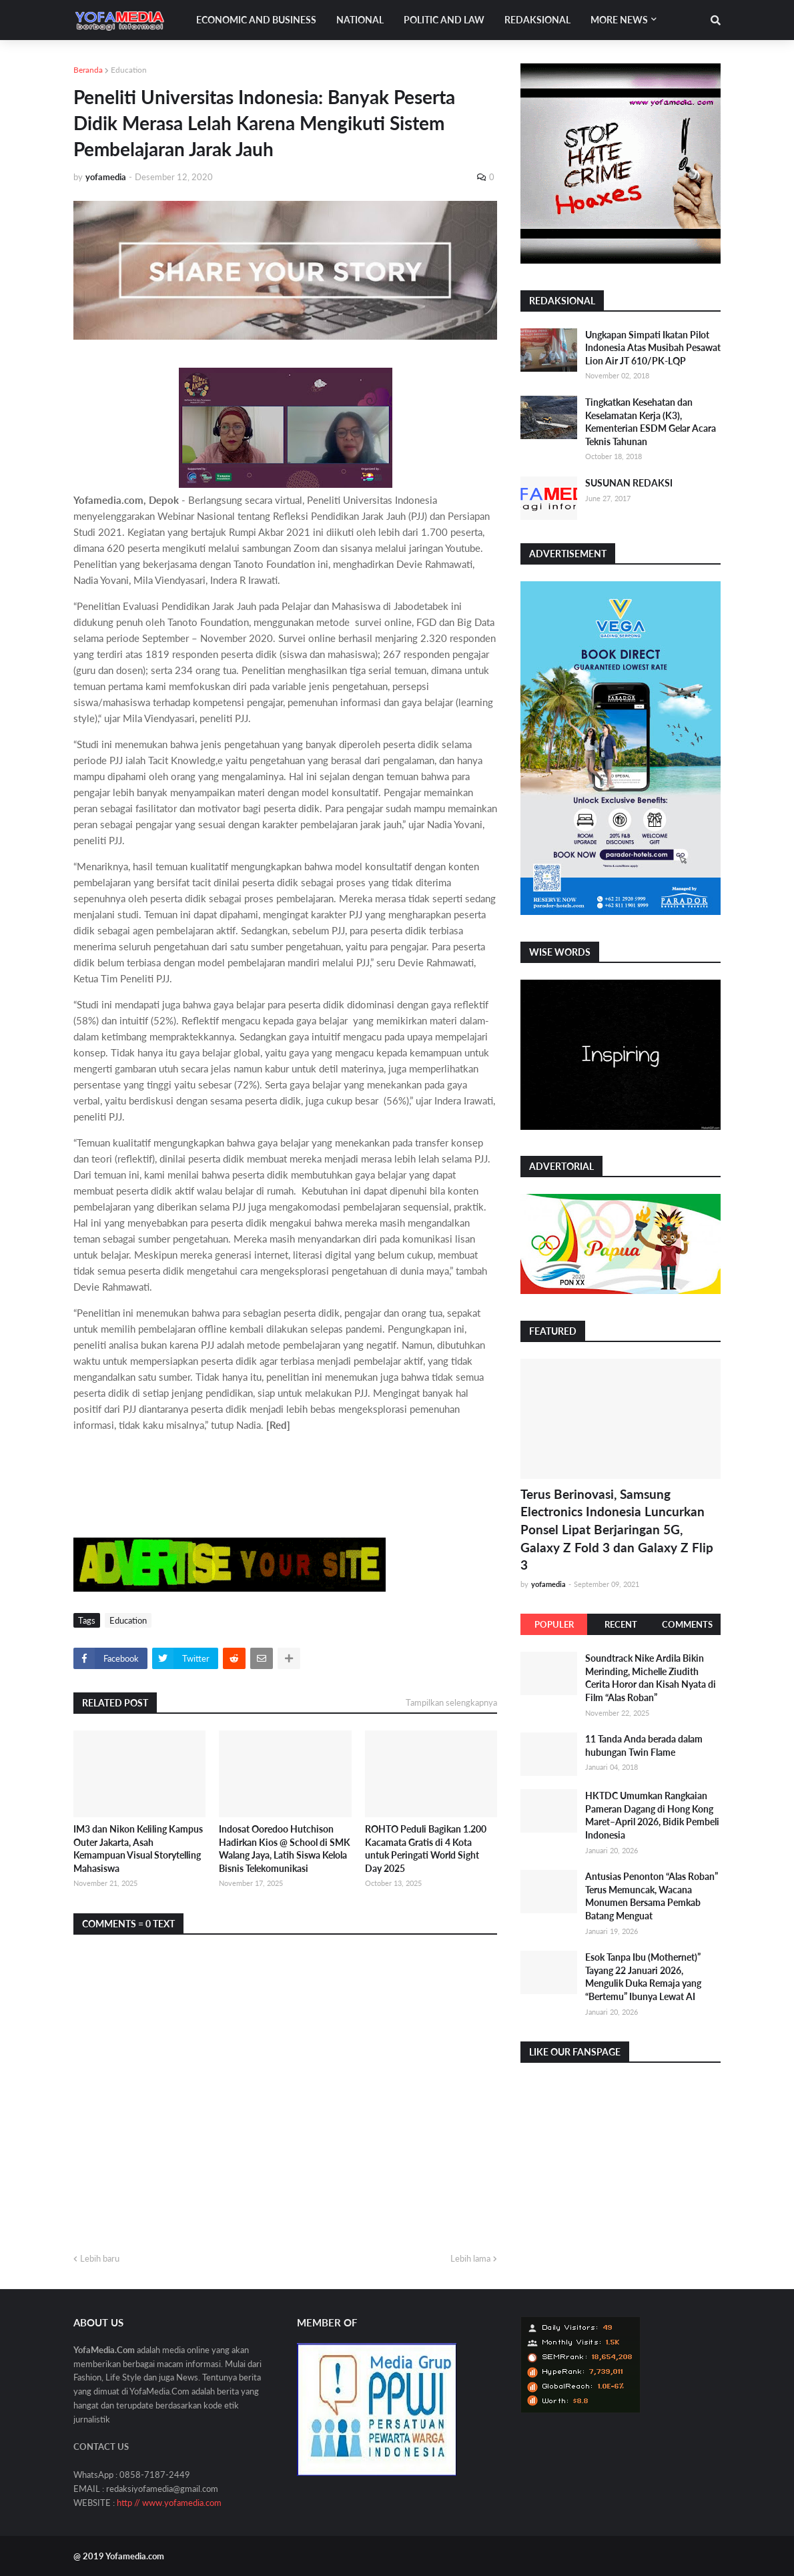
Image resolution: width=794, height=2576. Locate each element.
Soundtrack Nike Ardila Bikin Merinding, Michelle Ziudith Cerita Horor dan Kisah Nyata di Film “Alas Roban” (650, 1677)
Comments (687, 1624)
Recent (621, 1624)
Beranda (88, 70)
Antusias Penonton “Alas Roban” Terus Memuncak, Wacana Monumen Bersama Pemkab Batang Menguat (651, 1896)
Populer (554, 1624)
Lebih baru (99, 2258)
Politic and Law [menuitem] (444, 19)
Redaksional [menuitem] (537, 19)
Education (129, 70)
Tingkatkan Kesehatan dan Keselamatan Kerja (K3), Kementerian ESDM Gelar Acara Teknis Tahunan (650, 421)
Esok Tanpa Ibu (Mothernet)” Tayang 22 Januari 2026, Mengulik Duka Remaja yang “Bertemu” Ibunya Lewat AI (643, 1976)
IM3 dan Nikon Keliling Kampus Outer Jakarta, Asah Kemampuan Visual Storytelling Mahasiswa (138, 1848)
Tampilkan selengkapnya (451, 1702)
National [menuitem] (360, 19)
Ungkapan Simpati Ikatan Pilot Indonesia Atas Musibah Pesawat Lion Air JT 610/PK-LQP (653, 347)
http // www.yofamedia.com (169, 2502)
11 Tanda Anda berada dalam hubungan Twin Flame (644, 1745)
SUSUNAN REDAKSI (629, 483)
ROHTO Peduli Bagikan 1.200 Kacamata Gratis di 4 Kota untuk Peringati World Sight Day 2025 (425, 1848)
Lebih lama (470, 2258)
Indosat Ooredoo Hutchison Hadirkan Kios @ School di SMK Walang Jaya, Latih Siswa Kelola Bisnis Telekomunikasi (284, 1848)
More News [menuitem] (619, 19)
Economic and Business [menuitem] (256, 19)
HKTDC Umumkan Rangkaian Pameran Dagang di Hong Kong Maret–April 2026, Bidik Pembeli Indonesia (652, 1815)
